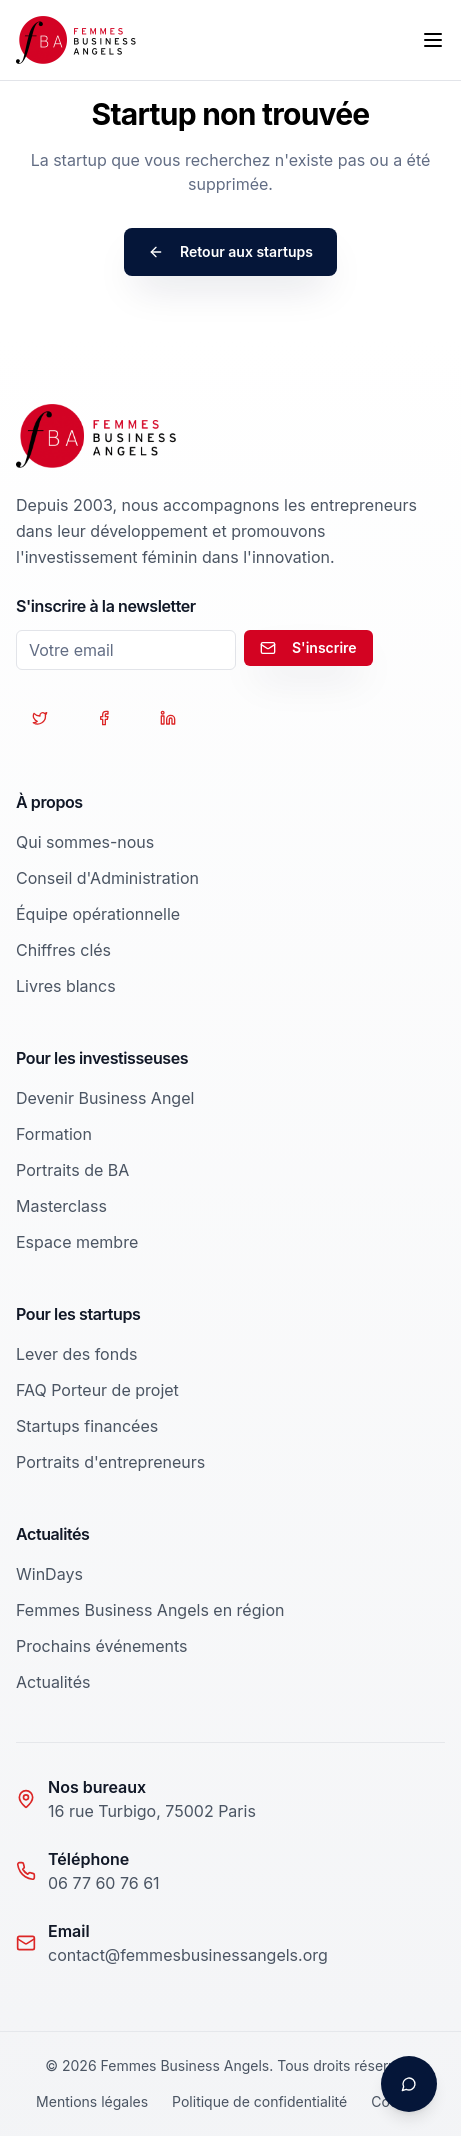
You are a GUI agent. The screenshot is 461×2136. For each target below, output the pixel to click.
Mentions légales (92, 2101)
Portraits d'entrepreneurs (110, 1462)
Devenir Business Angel (105, 1098)
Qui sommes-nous (85, 842)
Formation (54, 1134)
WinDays (49, 1574)
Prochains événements (102, 1646)
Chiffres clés (63, 950)
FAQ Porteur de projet (97, 1390)
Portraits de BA (72, 1170)
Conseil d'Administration (107, 878)
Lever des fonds (76, 1354)
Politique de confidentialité (259, 2101)
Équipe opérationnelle (98, 914)
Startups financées (87, 1426)
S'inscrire (308, 647)
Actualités (53, 1682)
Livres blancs (66, 986)
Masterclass (61, 1206)
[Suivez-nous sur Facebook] (104, 718)
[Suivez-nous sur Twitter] (40, 718)
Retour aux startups (230, 251)
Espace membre (77, 1242)
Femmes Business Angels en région (150, 1610)
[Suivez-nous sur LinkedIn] (168, 718)
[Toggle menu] (433, 40)
